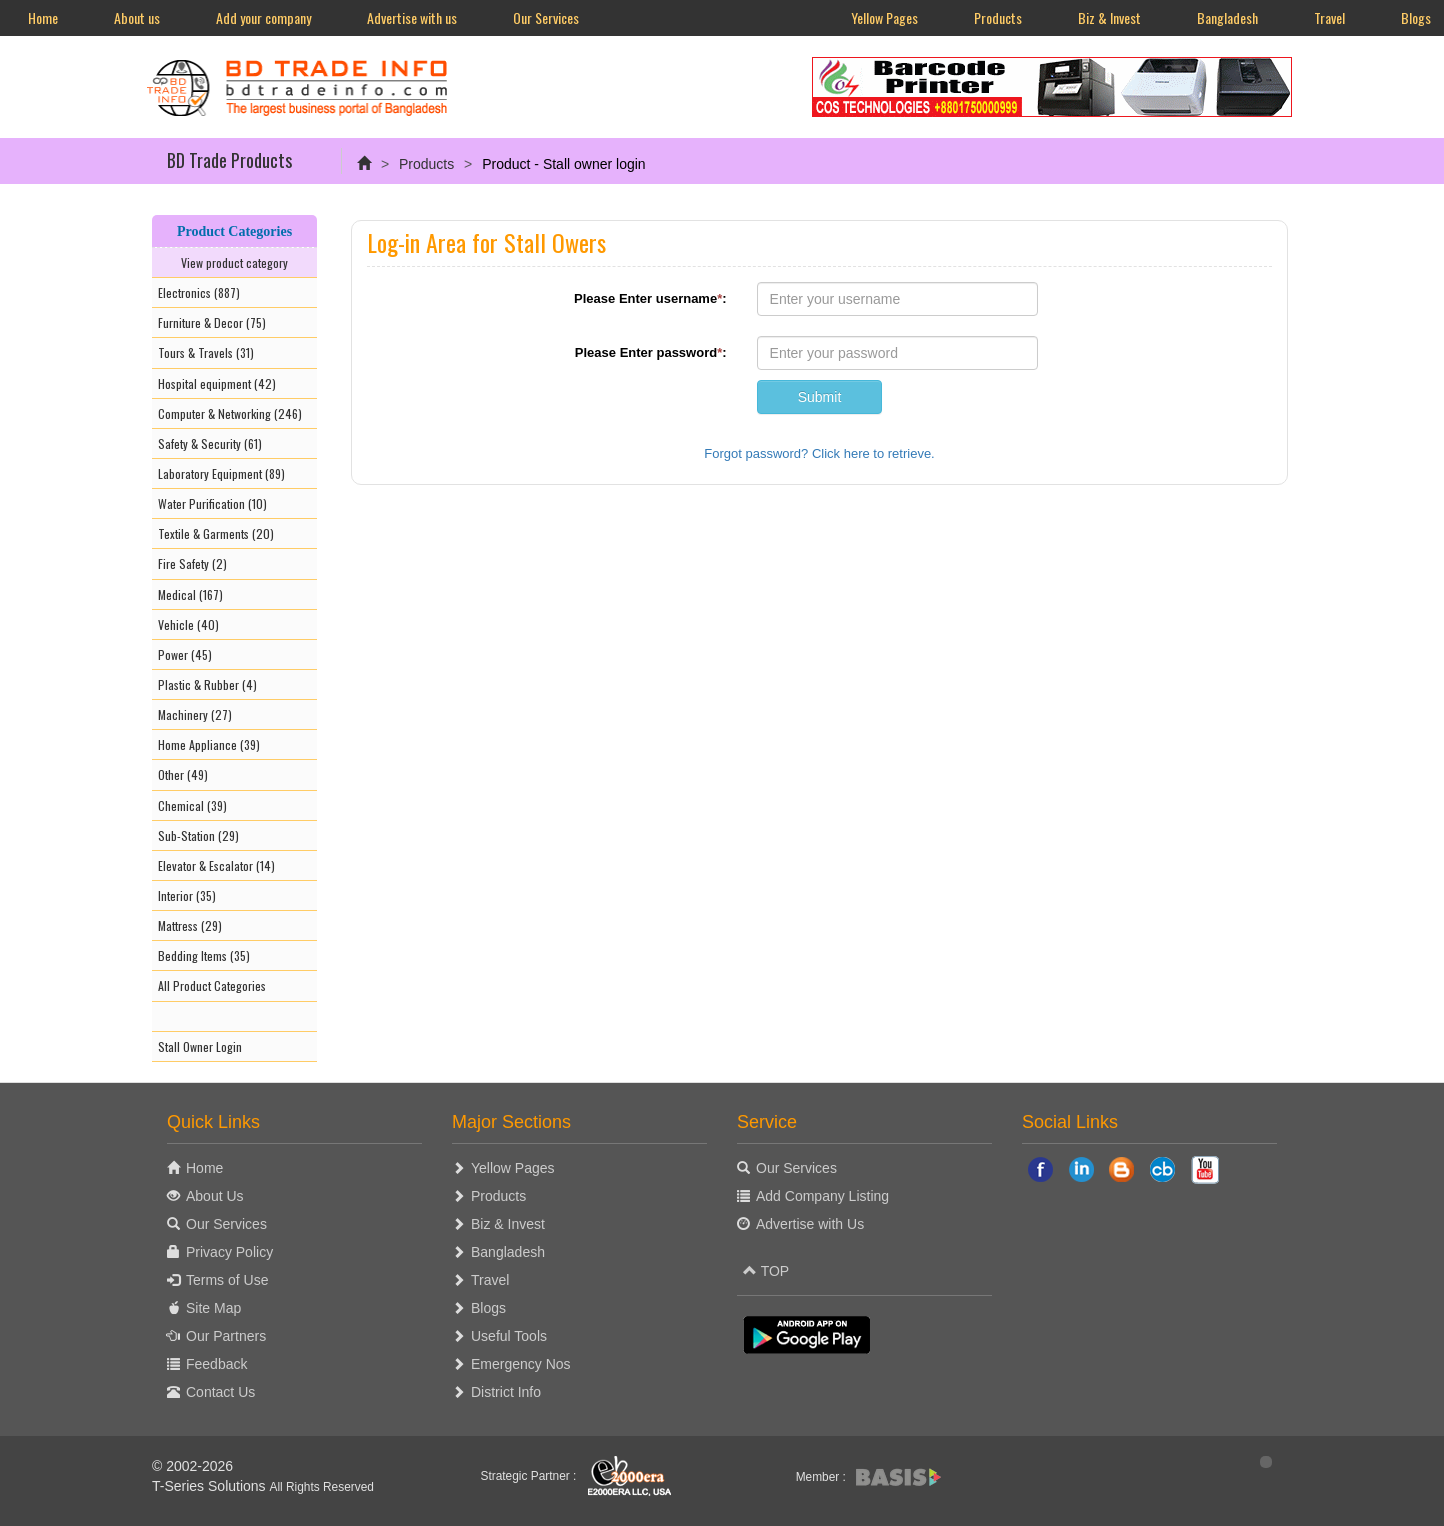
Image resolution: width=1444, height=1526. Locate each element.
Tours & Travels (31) (206, 352)
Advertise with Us (810, 1224)
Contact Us (220, 1392)
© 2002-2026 (192, 1466)
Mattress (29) (190, 925)
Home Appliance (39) (209, 744)
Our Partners (226, 1336)
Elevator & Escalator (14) (216, 865)
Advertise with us (412, 17)
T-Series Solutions (211, 1486)
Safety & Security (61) (210, 443)
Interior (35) (187, 895)
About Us (215, 1196)
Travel (1329, 17)
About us (137, 17)
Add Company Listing (822, 1196)
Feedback (216, 1364)
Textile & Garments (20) (216, 533)
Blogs (488, 1308)
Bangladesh (1227, 17)
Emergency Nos (521, 1364)
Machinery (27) (195, 714)
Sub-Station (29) (198, 835)
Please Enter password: (651, 352)
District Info (506, 1392)
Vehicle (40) (188, 624)
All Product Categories (212, 985)
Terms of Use (227, 1280)
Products (998, 17)
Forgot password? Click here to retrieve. (819, 453)
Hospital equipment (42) (217, 383)
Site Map (213, 1308)
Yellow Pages (884, 17)
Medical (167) (190, 594)
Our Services (546, 17)
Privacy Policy (229, 1252)
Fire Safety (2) (192, 563)
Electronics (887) (199, 292)
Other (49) (183, 774)
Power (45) (185, 654)
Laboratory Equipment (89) (221, 473)
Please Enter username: (650, 298)
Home (43, 17)
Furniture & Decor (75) (212, 322)
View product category (234, 262)
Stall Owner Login (200, 1046)
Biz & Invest (1109, 17)
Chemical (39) (192, 805)
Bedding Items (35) (204, 955)
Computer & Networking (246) (230, 413)
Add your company (263, 17)
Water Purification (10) (212, 503)
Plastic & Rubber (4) (207, 684)
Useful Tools (509, 1336)
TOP (766, 1271)
